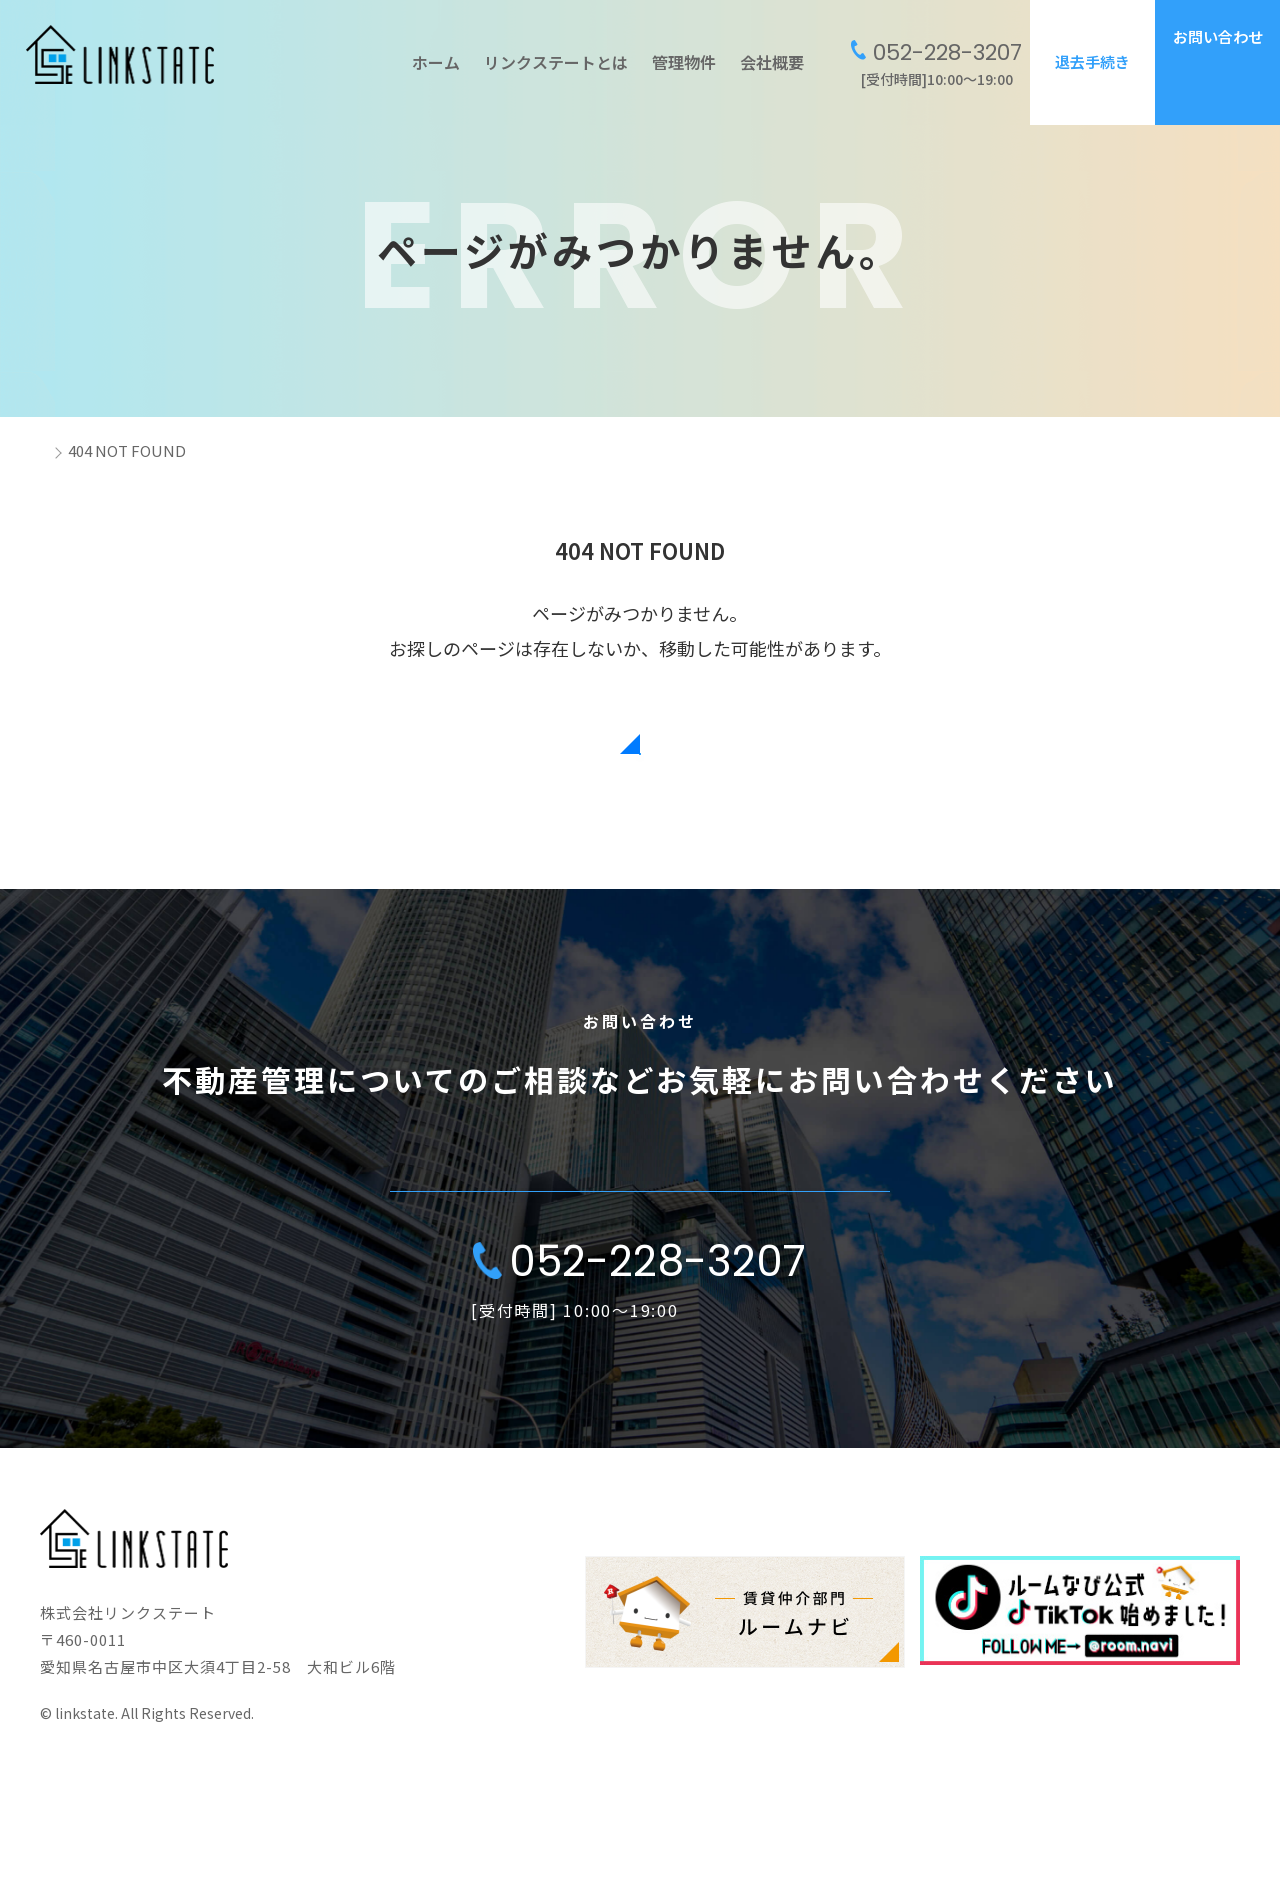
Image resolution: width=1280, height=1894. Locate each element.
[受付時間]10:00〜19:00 (936, 63)
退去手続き (1092, 61)
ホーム (436, 62)
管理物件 (684, 62)
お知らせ (972, 1681)
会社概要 (772, 62)
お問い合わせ (1218, 36)
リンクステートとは (556, 62)
